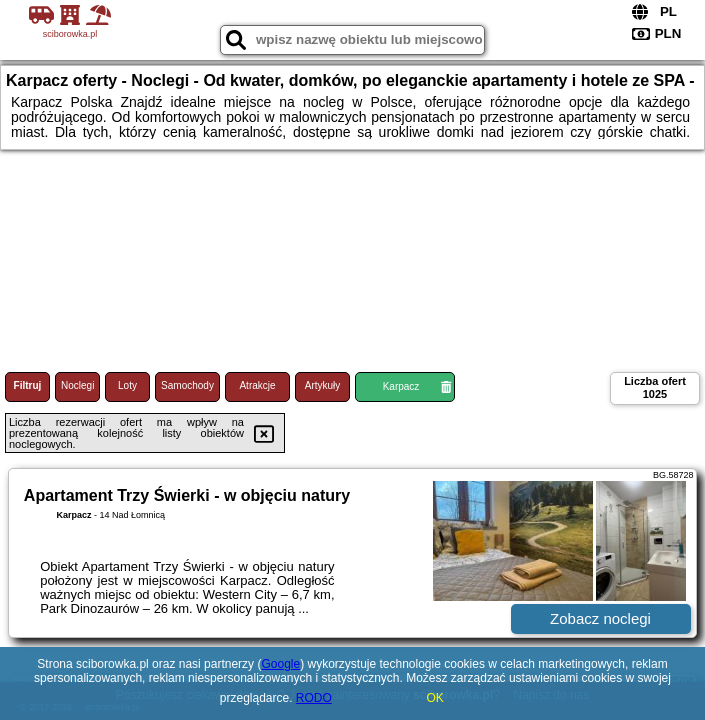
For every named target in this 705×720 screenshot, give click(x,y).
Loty (127, 385)
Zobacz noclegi (600, 618)
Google (280, 664)
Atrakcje (257, 385)
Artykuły (323, 385)
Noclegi (77, 385)
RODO (314, 698)
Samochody (187, 385)
